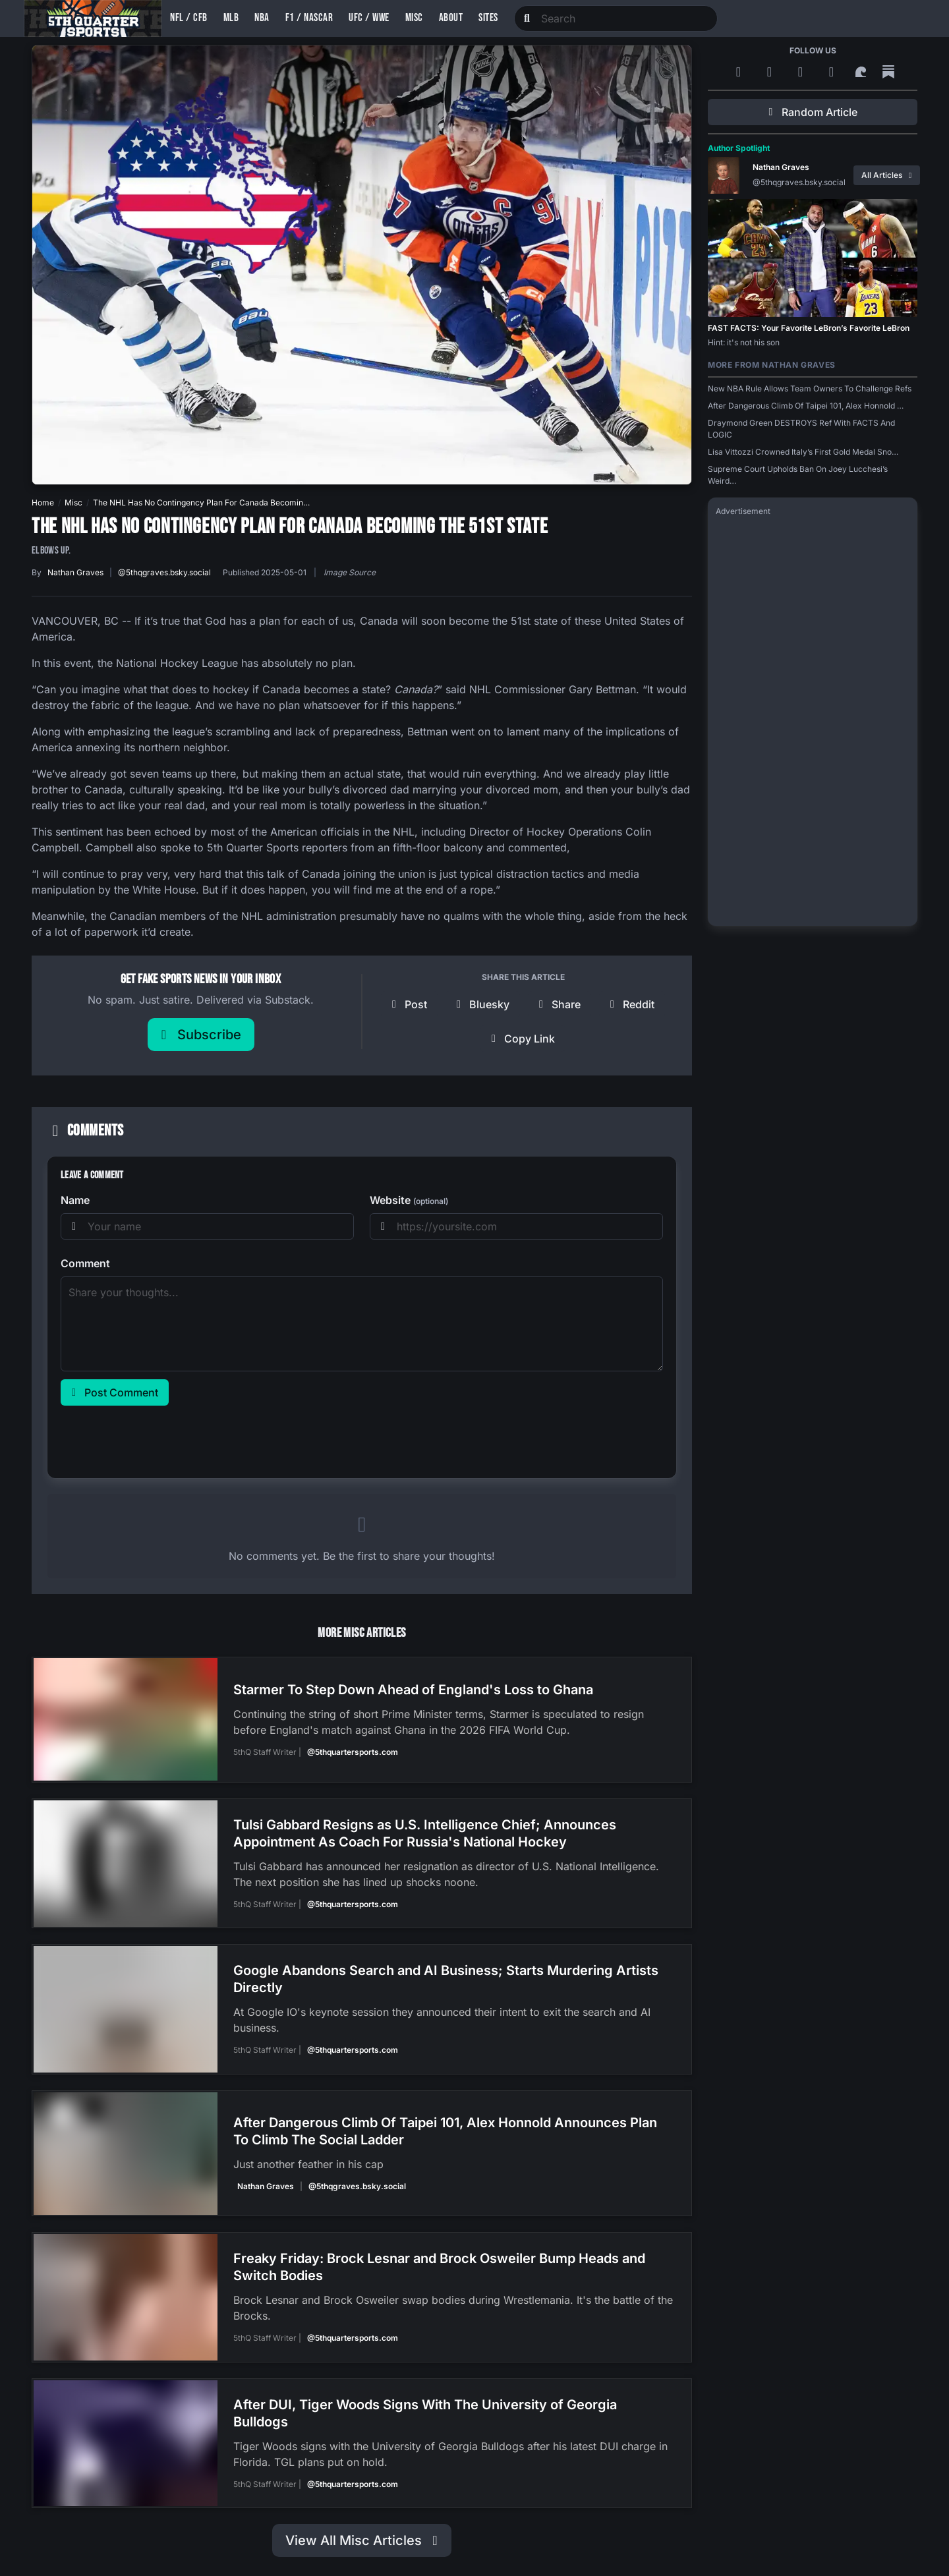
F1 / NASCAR (309, 17)
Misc (414, 17)
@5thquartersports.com (351, 1751)
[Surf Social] (862, 72)
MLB (231, 17)
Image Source (350, 572)
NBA (262, 17)
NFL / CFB (189, 17)
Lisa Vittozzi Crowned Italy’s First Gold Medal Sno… (803, 452)
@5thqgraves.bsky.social (164, 572)
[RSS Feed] (740, 72)
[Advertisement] (812, 720)
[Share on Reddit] (632, 1004)
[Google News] (771, 72)
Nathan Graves (75, 572)
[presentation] (161, 1439)
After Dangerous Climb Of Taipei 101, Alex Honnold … (806, 406)
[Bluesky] (802, 72)
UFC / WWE (369, 17)
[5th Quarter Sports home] (93, 18)
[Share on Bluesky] (483, 1004)
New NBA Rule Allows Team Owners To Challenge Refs (809, 388)
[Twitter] (833, 72)
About (451, 17)
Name (75, 1200)
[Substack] (888, 72)
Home (43, 502)
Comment (85, 1263)
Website (409, 1200)
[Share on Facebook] (559, 1004)
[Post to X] (409, 1004)
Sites (488, 17)
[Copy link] (522, 1038)
